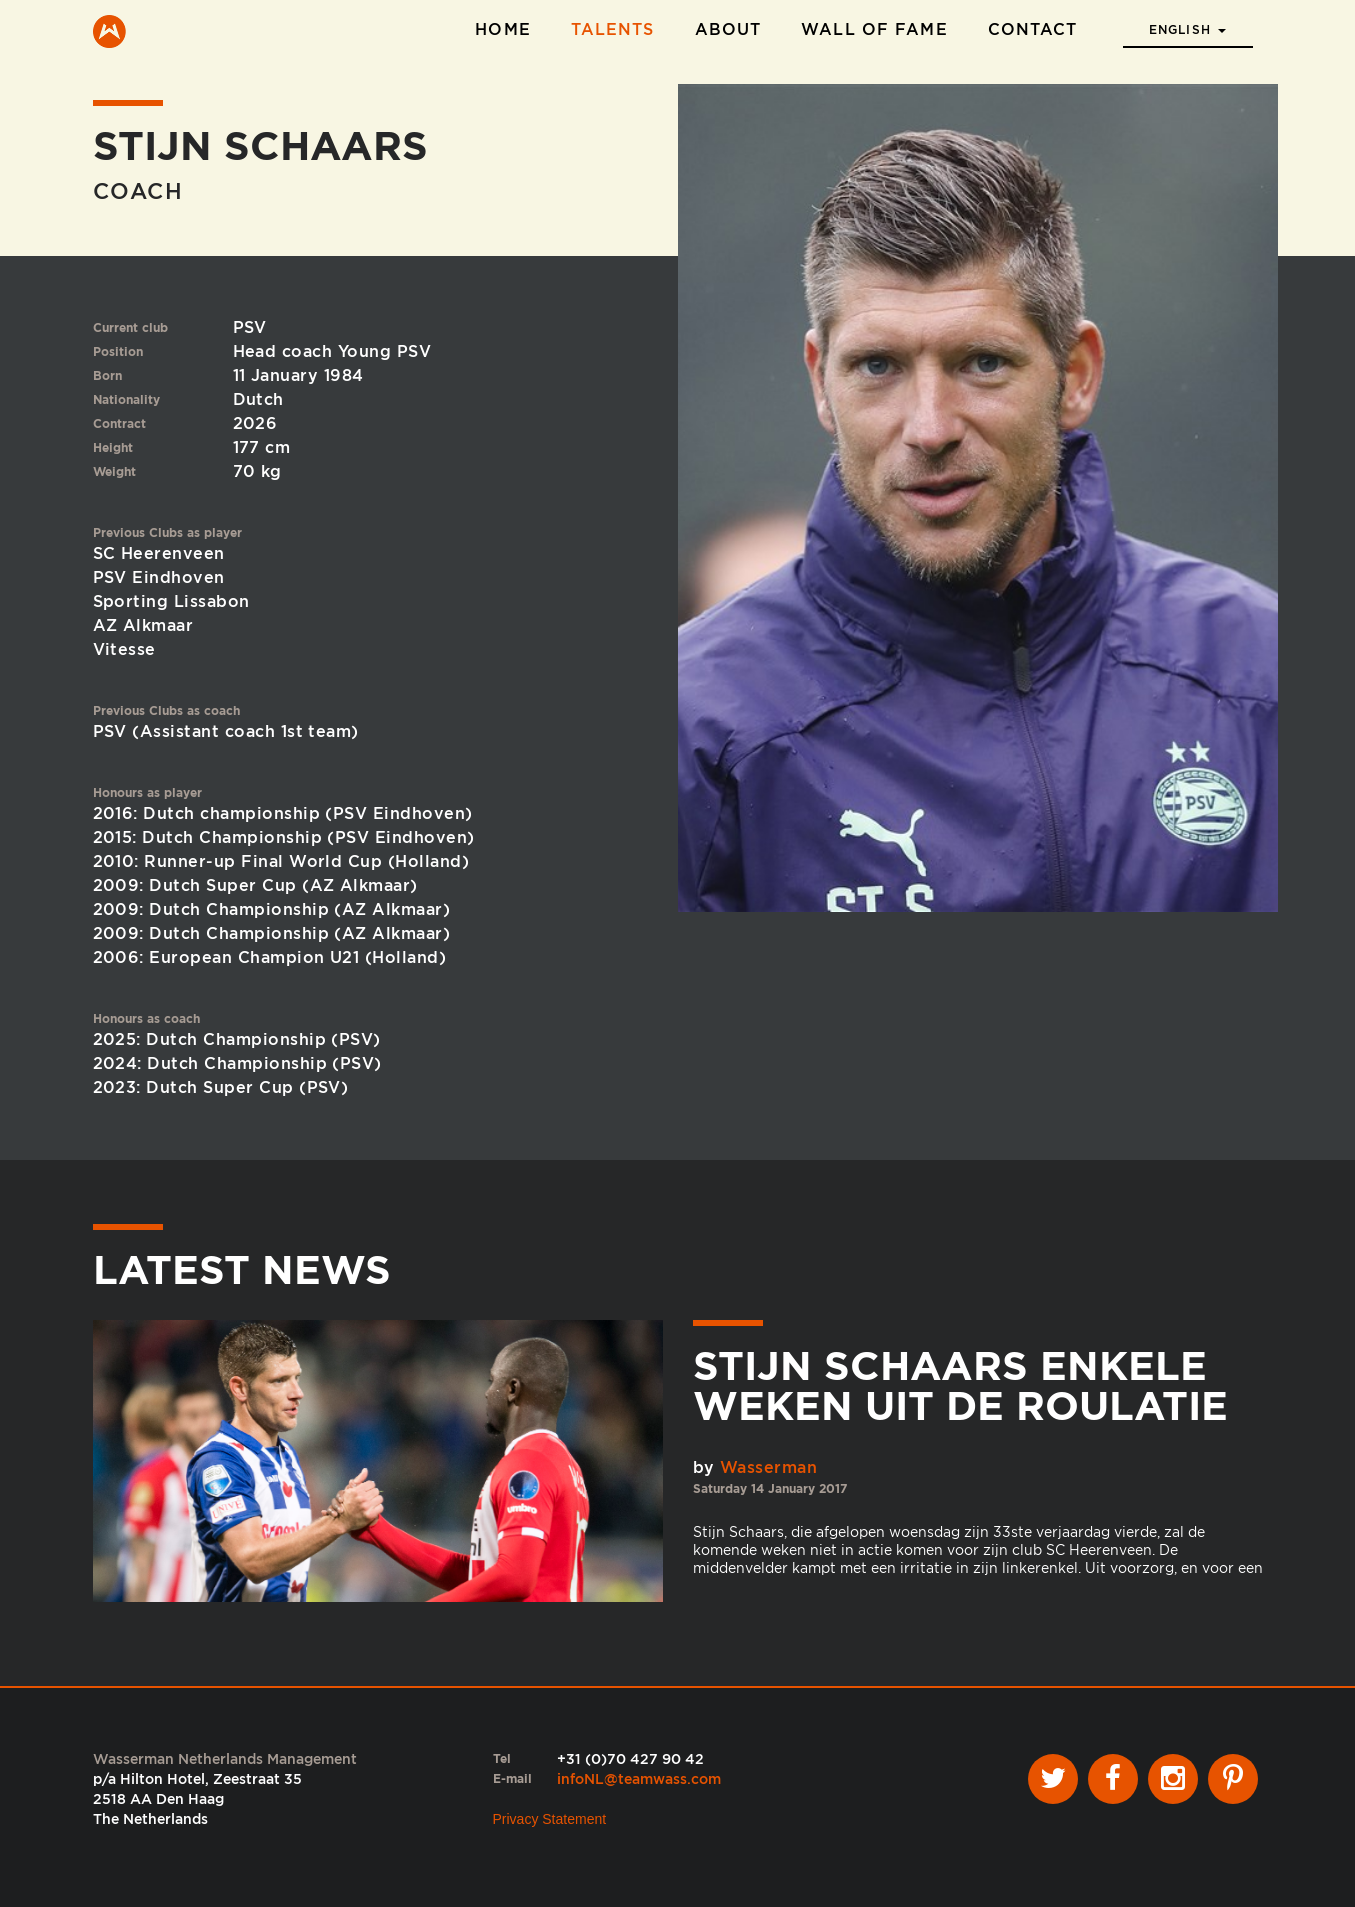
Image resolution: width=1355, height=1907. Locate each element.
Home (502, 29)
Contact (1033, 29)
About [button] (728, 29)
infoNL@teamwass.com (639, 1779)
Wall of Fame (874, 29)
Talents (613, 29)
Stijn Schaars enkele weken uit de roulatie (960, 1386)
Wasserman (768, 1467)
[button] (1188, 24)
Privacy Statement (550, 1819)
